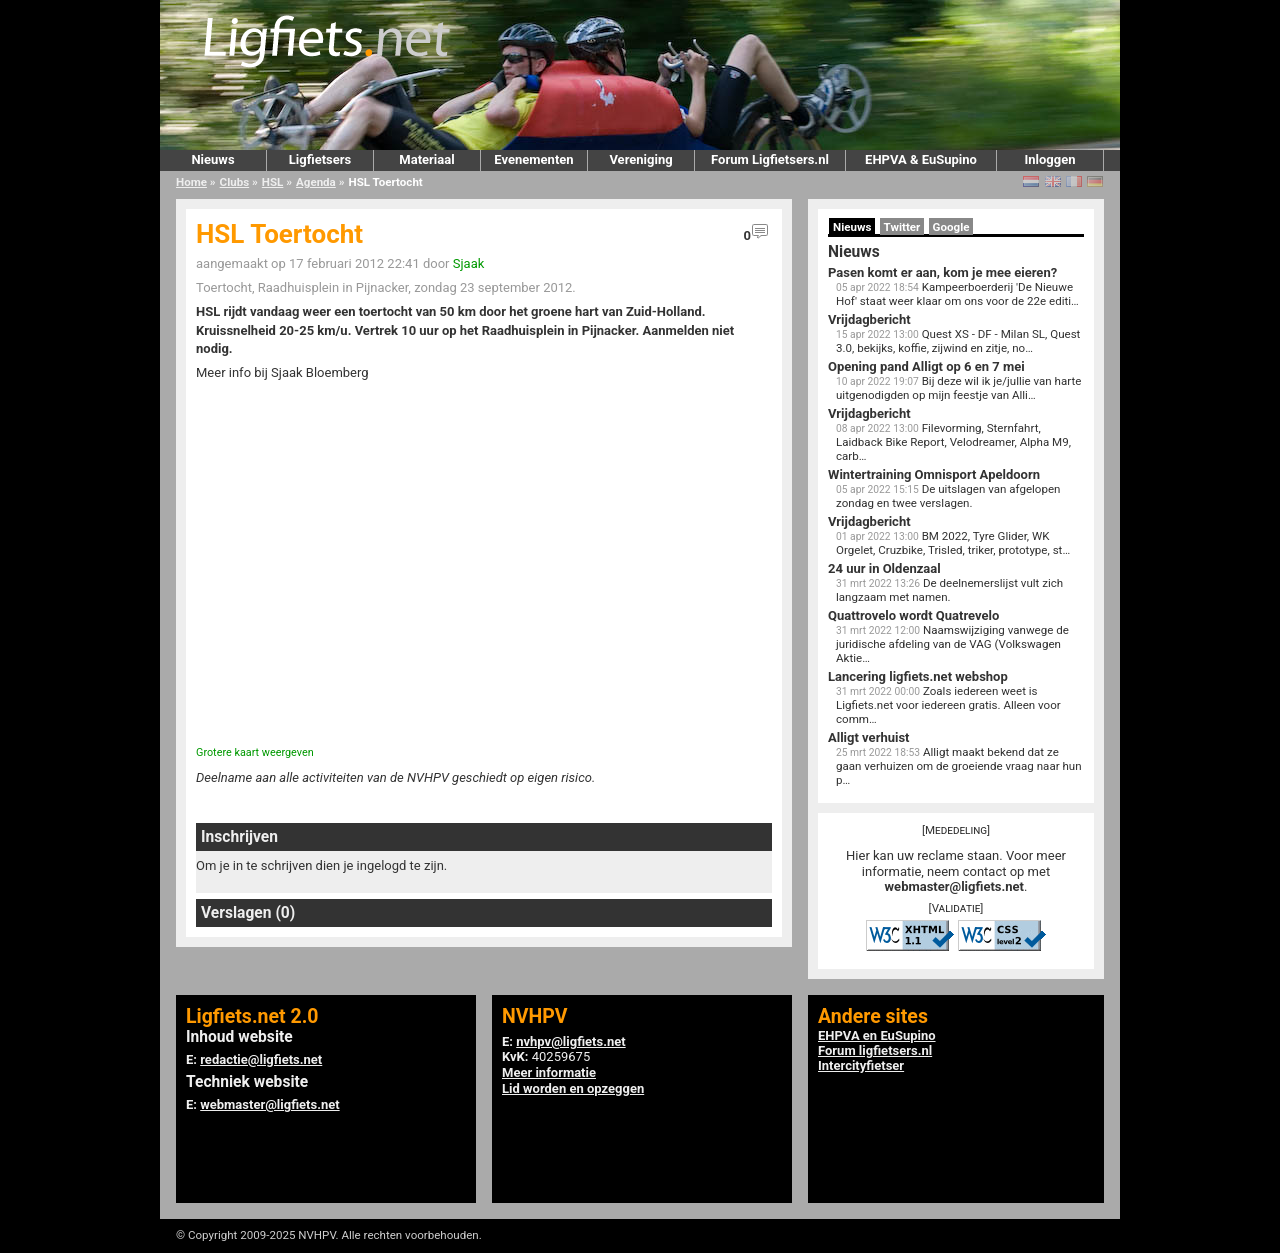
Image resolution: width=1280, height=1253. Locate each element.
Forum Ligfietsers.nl (770, 159)
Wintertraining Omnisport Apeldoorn (934, 474)
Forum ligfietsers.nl (875, 1050)
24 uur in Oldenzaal (884, 568)
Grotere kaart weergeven (255, 752)
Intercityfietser (861, 1065)
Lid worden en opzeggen (573, 1088)
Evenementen (533, 159)
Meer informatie (549, 1072)
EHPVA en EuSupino (877, 1035)
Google (951, 227)
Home (191, 182)
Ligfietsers (320, 159)
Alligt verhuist (868, 737)
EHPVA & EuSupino (921, 159)
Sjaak (469, 263)
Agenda (316, 182)
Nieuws (212, 159)
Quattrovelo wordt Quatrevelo (913, 615)
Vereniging (640, 159)
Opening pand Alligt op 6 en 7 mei (926, 366)
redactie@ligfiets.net (261, 1059)
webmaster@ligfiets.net (954, 886)
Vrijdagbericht (869, 319)
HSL (273, 182)
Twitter (902, 227)
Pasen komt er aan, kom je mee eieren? (942, 272)
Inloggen (1049, 159)
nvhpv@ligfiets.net (570, 1041)
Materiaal (426, 159)
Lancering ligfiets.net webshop (918, 676)
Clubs (235, 182)
